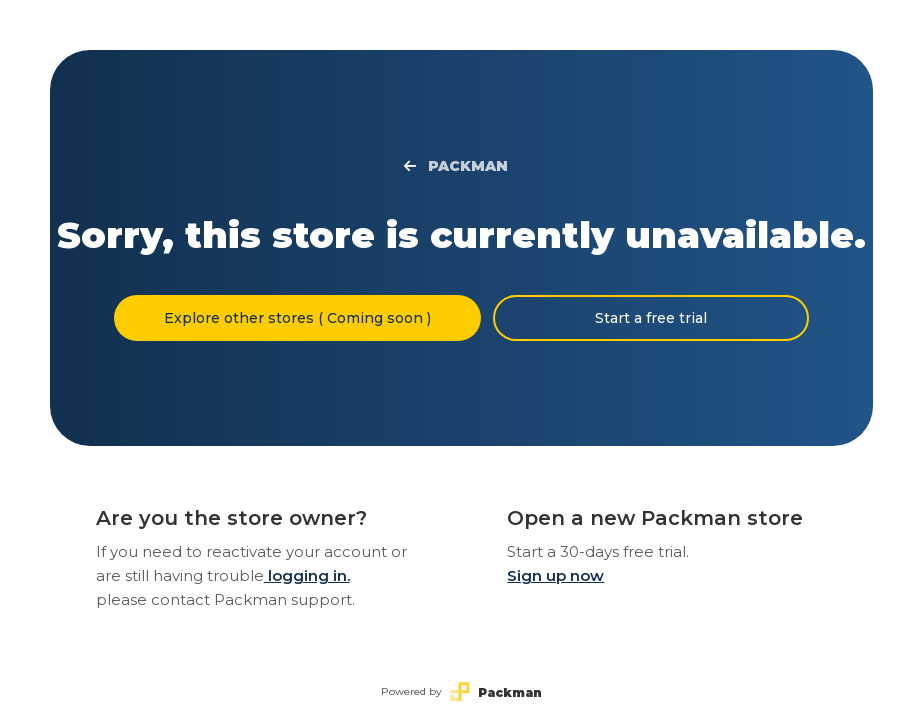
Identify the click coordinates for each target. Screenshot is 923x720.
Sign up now (555, 575)
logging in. (307, 575)
